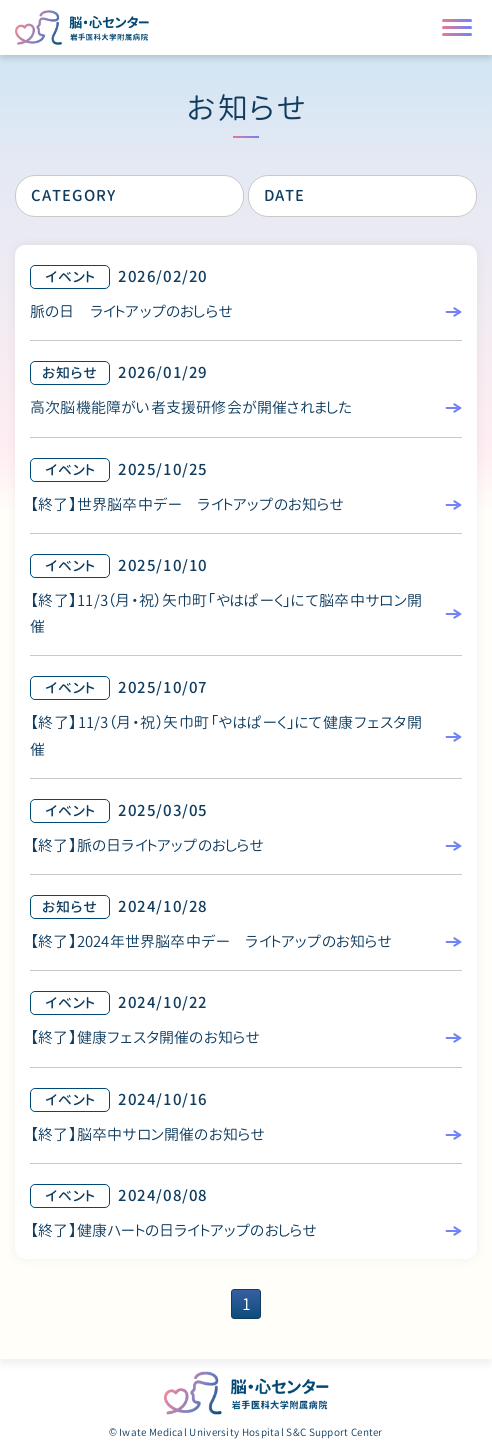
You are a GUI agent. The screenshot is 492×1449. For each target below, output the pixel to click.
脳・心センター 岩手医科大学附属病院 (246, 1393)
